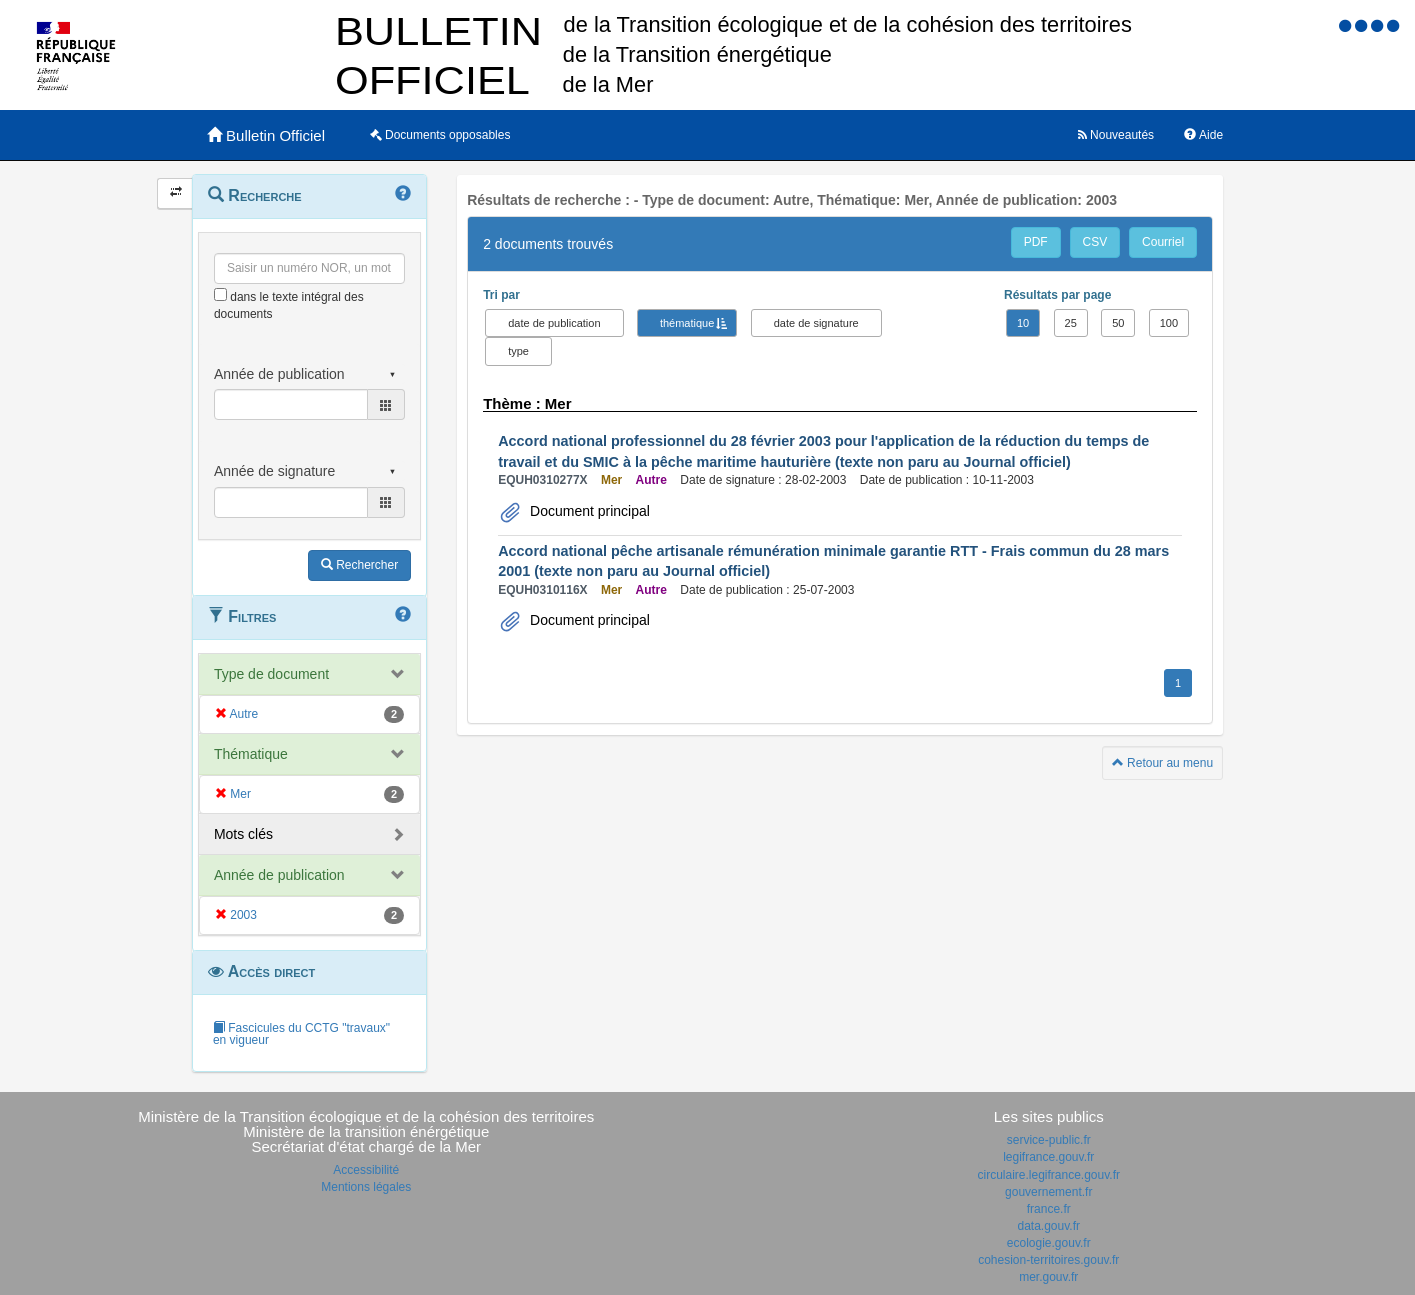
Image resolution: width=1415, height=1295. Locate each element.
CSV (1095, 242)
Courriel (1163, 242)
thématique (687, 323)
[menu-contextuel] (220, 294)
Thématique (251, 754)
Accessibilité (366, 1170)
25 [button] (1071, 323)
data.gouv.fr (1049, 1226)
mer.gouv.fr (1048, 1277)
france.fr (1049, 1209)
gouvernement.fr (1048, 1192)
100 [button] (1169, 323)
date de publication (554, 323)
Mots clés (243, 834)
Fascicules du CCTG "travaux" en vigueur (301, 1034)
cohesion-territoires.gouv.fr (1048, 1260)
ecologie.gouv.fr (1049, 1243)
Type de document (271, 674)
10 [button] (1023, 323)
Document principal (588, 511)
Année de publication (279, 875)
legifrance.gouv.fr (1048, 1157)
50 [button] (1118, 323)
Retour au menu (1162, 763)
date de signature (816, 323)
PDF (1036, 242)
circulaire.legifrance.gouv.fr (1048, 1175)
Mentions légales (366, 1187)
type (518, 351)
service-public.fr (1049, 1140)
